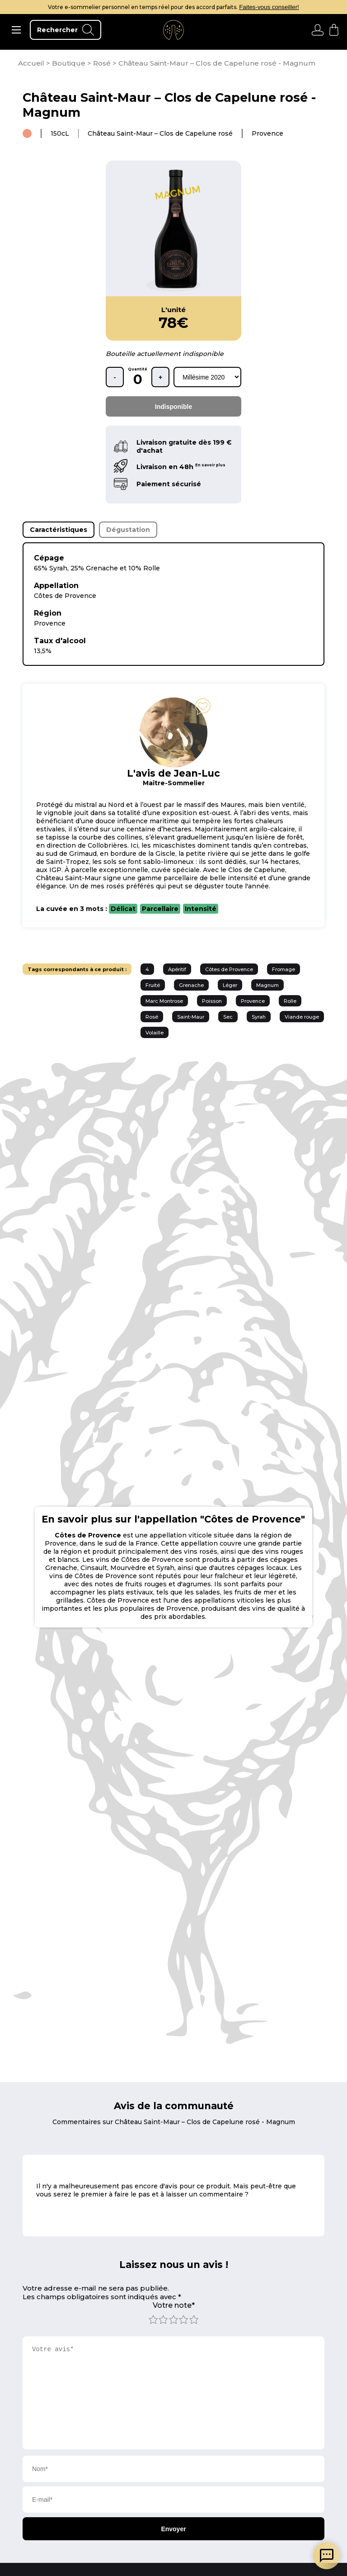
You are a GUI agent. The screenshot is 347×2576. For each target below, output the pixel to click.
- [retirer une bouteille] (115, 377)
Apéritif (177, 969)
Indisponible (173, 406)
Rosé (151, 1017)
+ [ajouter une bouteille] (160, 377)
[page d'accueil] (32, 63)
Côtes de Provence (229, 969)
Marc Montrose (164, 1001)
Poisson (212, 1001)
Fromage (283, 969)
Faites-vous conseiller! (269, 7)
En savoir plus (210, 465)
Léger (230, 985)
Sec (228, 1017)
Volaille (154, 1032)
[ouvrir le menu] (16, 29)
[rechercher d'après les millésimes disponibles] (207, 377)
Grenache (191, 985)
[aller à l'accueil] (173, 29)
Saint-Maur (190, 1017)
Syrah (259, 1017)
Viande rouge (302, 1017)
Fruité (152, 985)
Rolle (290, 1001)
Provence (253, 1001)
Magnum (267, 985)
